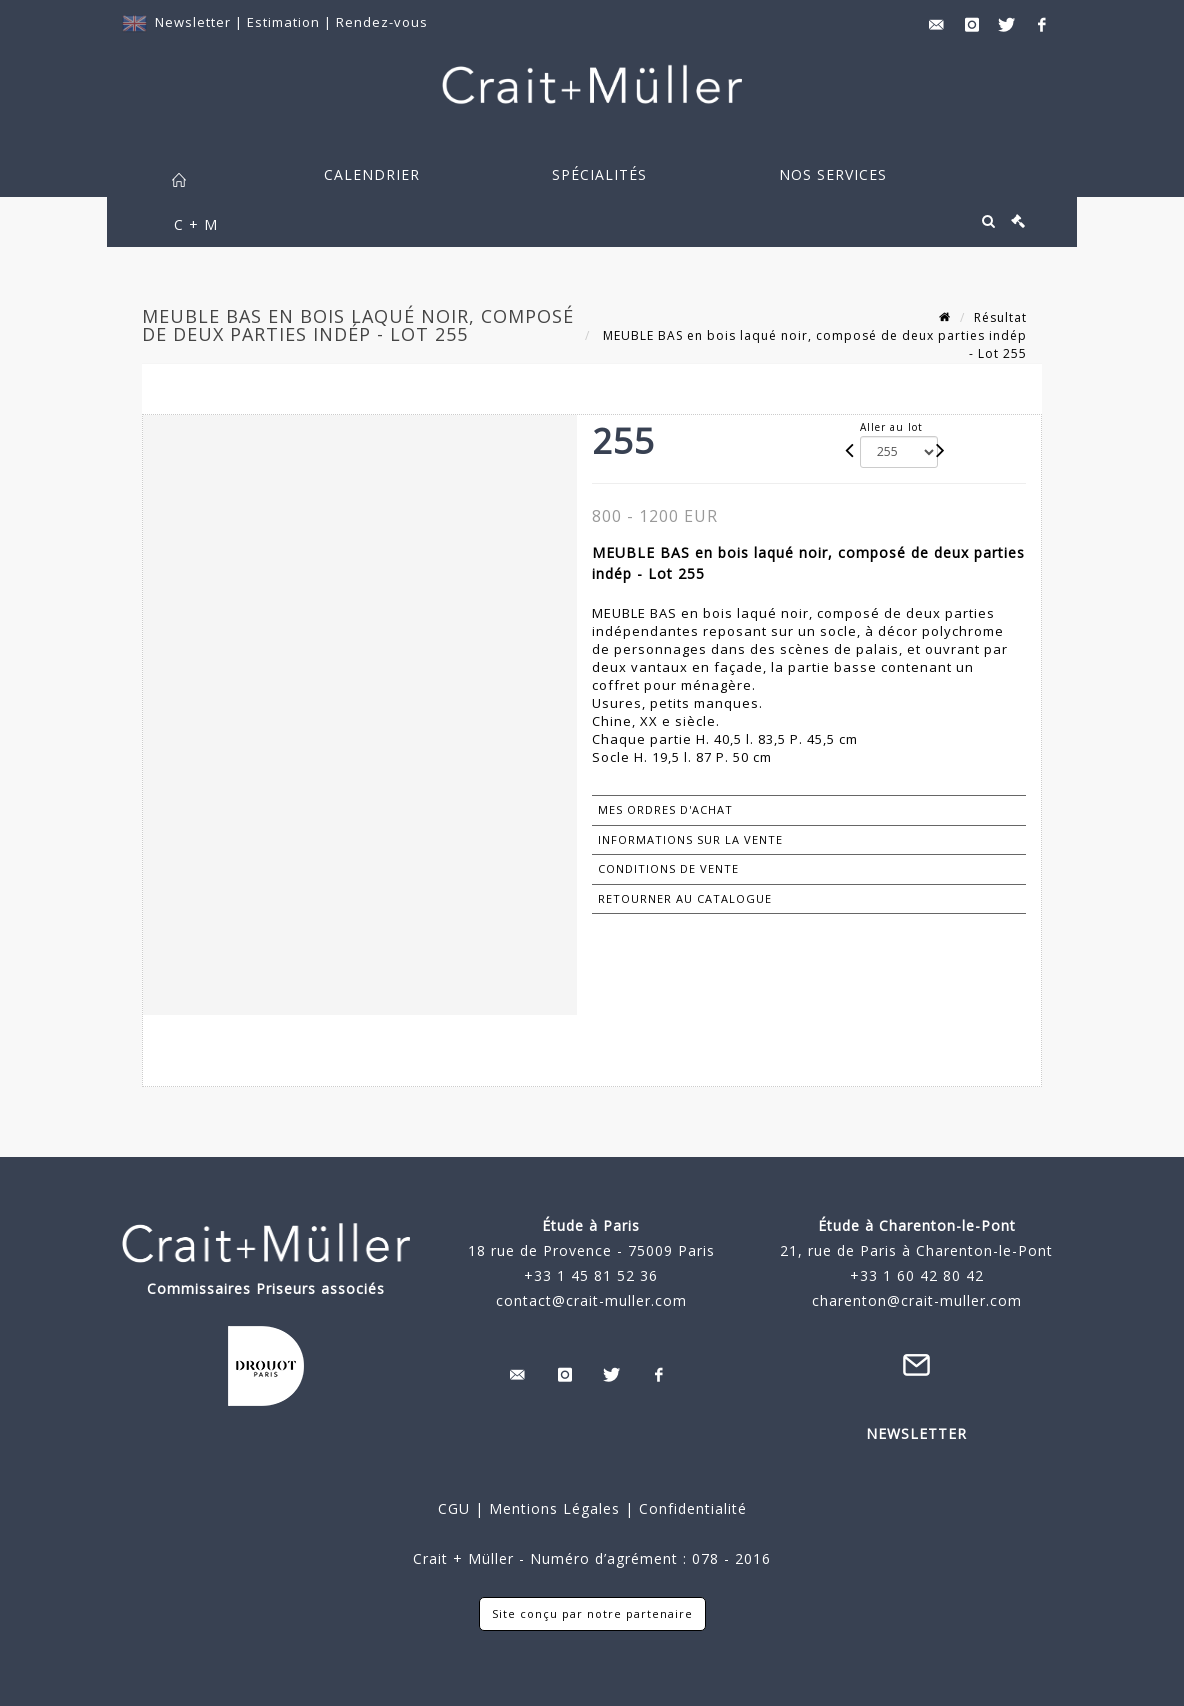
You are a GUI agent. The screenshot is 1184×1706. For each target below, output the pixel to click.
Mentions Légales (554, 1508)
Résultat (1000, 317)
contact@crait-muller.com (591, 1300)
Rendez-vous (382, 22)
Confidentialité (690, 1508)
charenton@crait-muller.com (917, 1300)
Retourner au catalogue (685, 898)
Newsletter (193, 22)
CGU (454, 1508)
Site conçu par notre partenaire (592, 1613)
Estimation (285, 22)
